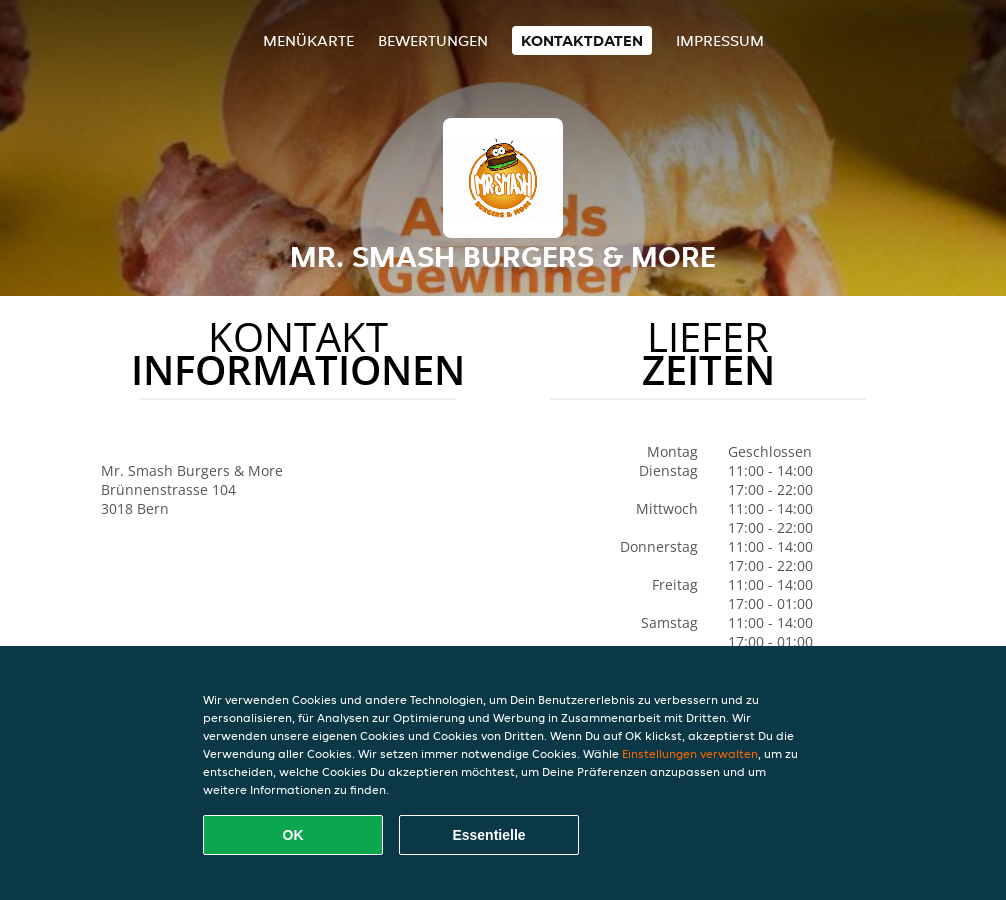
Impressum (720, 40)
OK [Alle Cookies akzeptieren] (293, 835)
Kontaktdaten (582, 40)
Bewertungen (433, 40)
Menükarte (308, 40)
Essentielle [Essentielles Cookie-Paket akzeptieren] (488, 835)
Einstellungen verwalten (690, 753)
